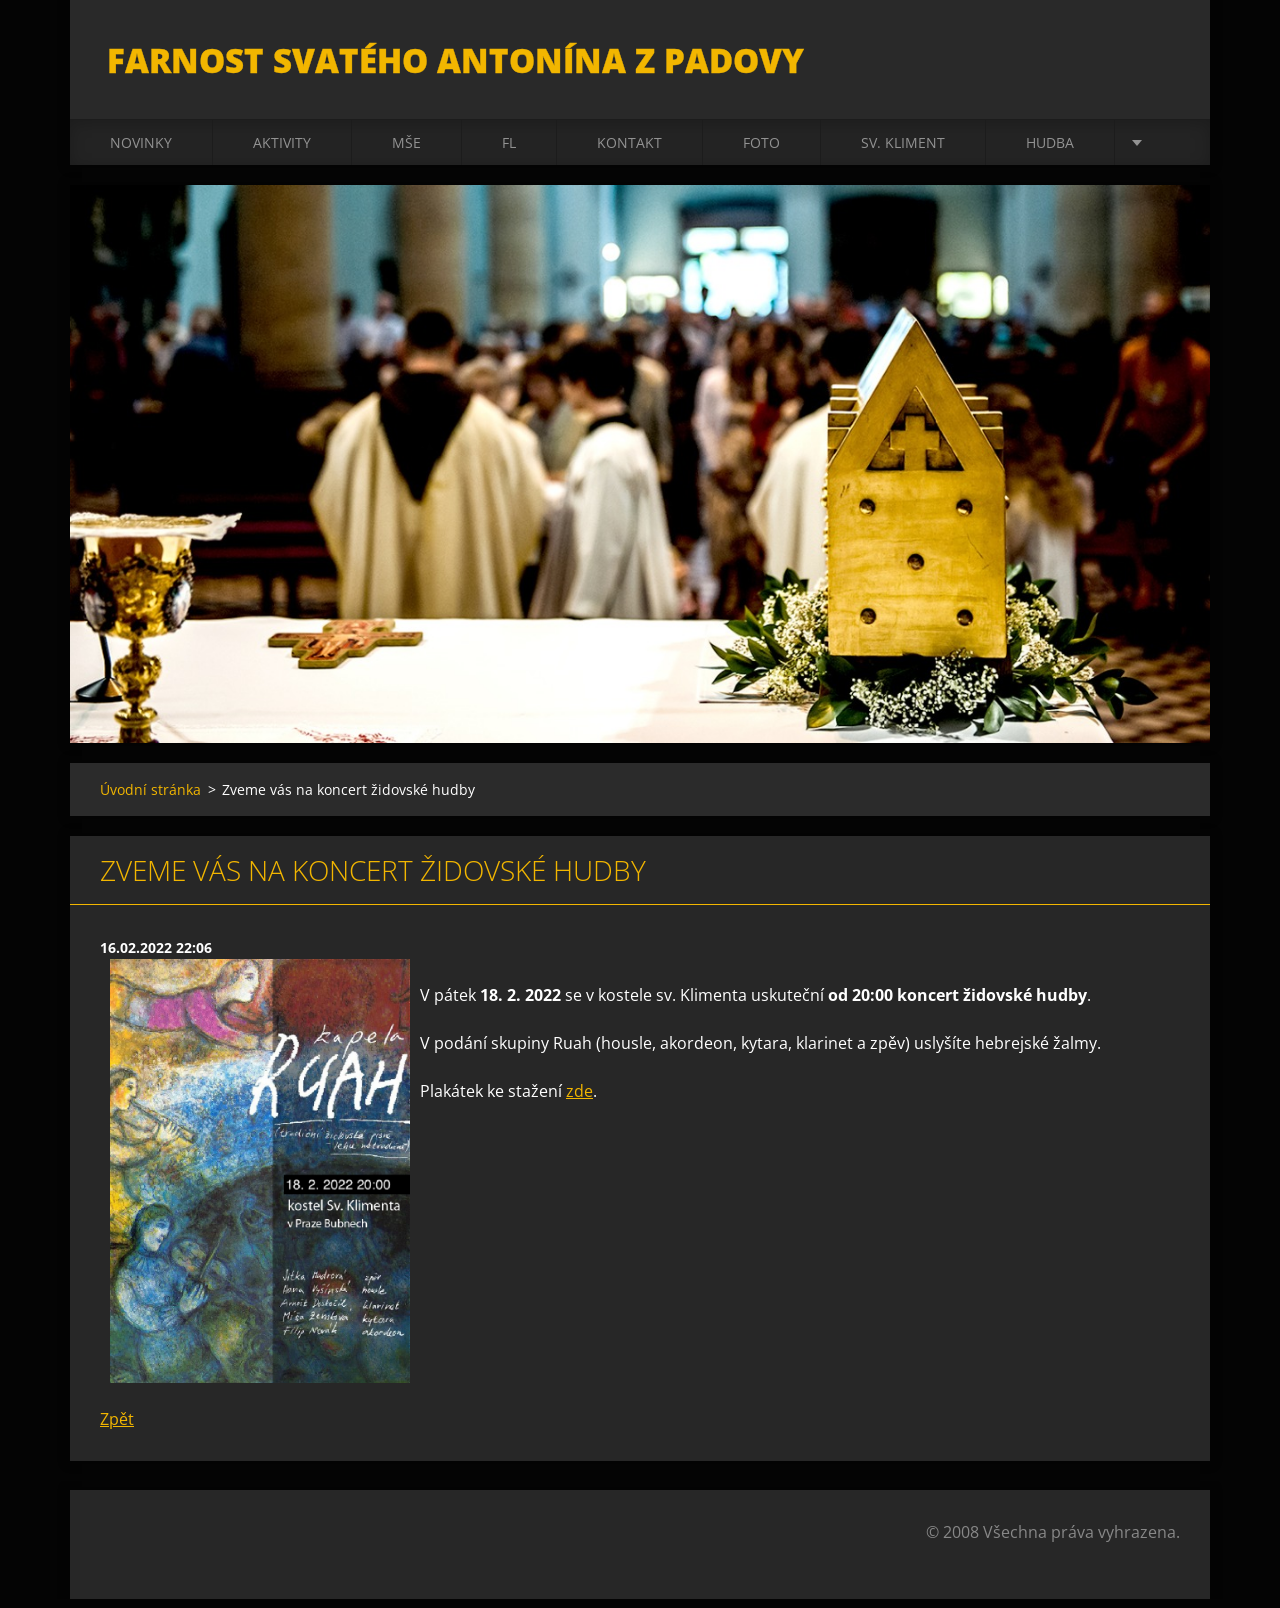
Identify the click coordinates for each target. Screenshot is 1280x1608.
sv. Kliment (903, 151)
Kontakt (629, 151)
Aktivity (282, 151)
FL (509, 151)
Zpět (117, 1428)
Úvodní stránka (150, 798)
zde (579, 1100)
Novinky (141, 151)
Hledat (1158, 58)
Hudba (1050, 151)
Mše (406, 151)
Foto (761, 151)
